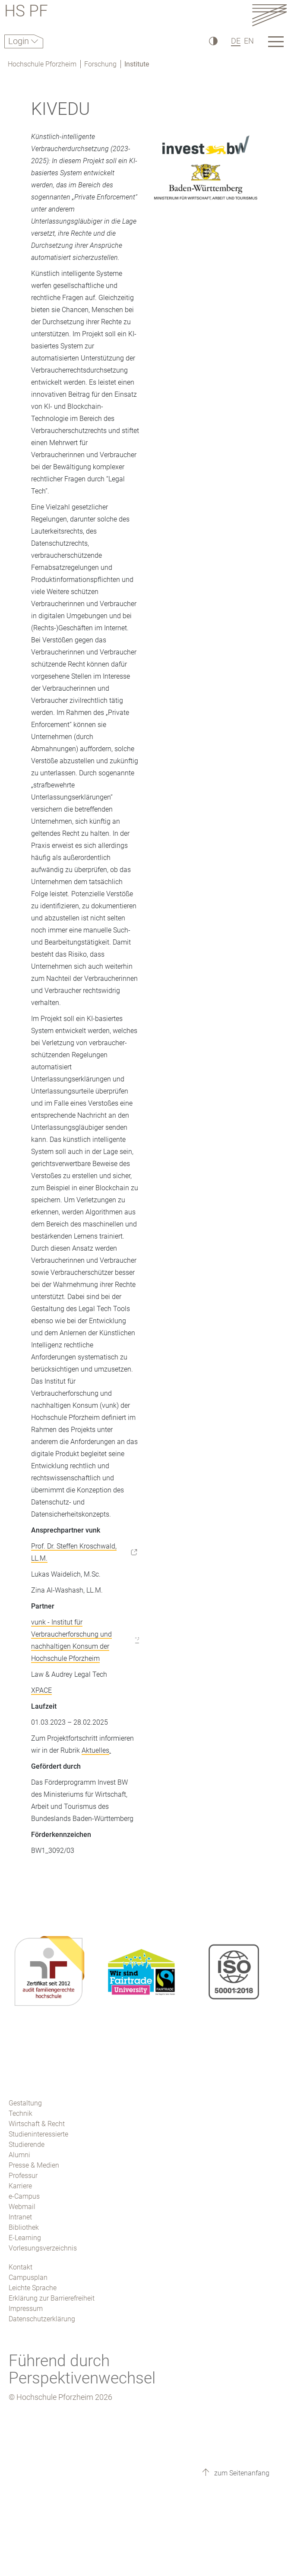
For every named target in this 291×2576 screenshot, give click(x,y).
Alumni (19, 2155)
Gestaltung (25, 2103)
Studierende (26, 2144)
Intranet (20, 2217)
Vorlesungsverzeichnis (43, 2248)
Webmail (22, 2207)
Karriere (20, 2186)
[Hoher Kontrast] (212, 41)
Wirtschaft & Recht (37, 2124)
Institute (136, 64)
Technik (20, 2113)
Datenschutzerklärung (42, 2319)
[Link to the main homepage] (269, 15)
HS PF (26, 12)
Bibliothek (24, 2227)
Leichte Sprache (33, 2288)
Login (19, 41)
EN (249, 40)
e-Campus (24, 2196)
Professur (23, 2175)
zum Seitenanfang (240, 2473)
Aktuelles (95, 1750)
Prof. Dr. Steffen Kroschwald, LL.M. (74, 1552)
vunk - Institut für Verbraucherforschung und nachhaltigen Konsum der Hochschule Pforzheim (71, 1640)
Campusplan (28, 2277)
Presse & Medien (34, 2165)
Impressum (26, 2308)
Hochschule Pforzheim (42, 64)
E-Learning (25, 2238)
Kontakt (20, 2267)
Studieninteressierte (38, 2134)
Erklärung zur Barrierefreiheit (52, 2298)
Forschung (100, 64)
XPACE (41, 1690)
